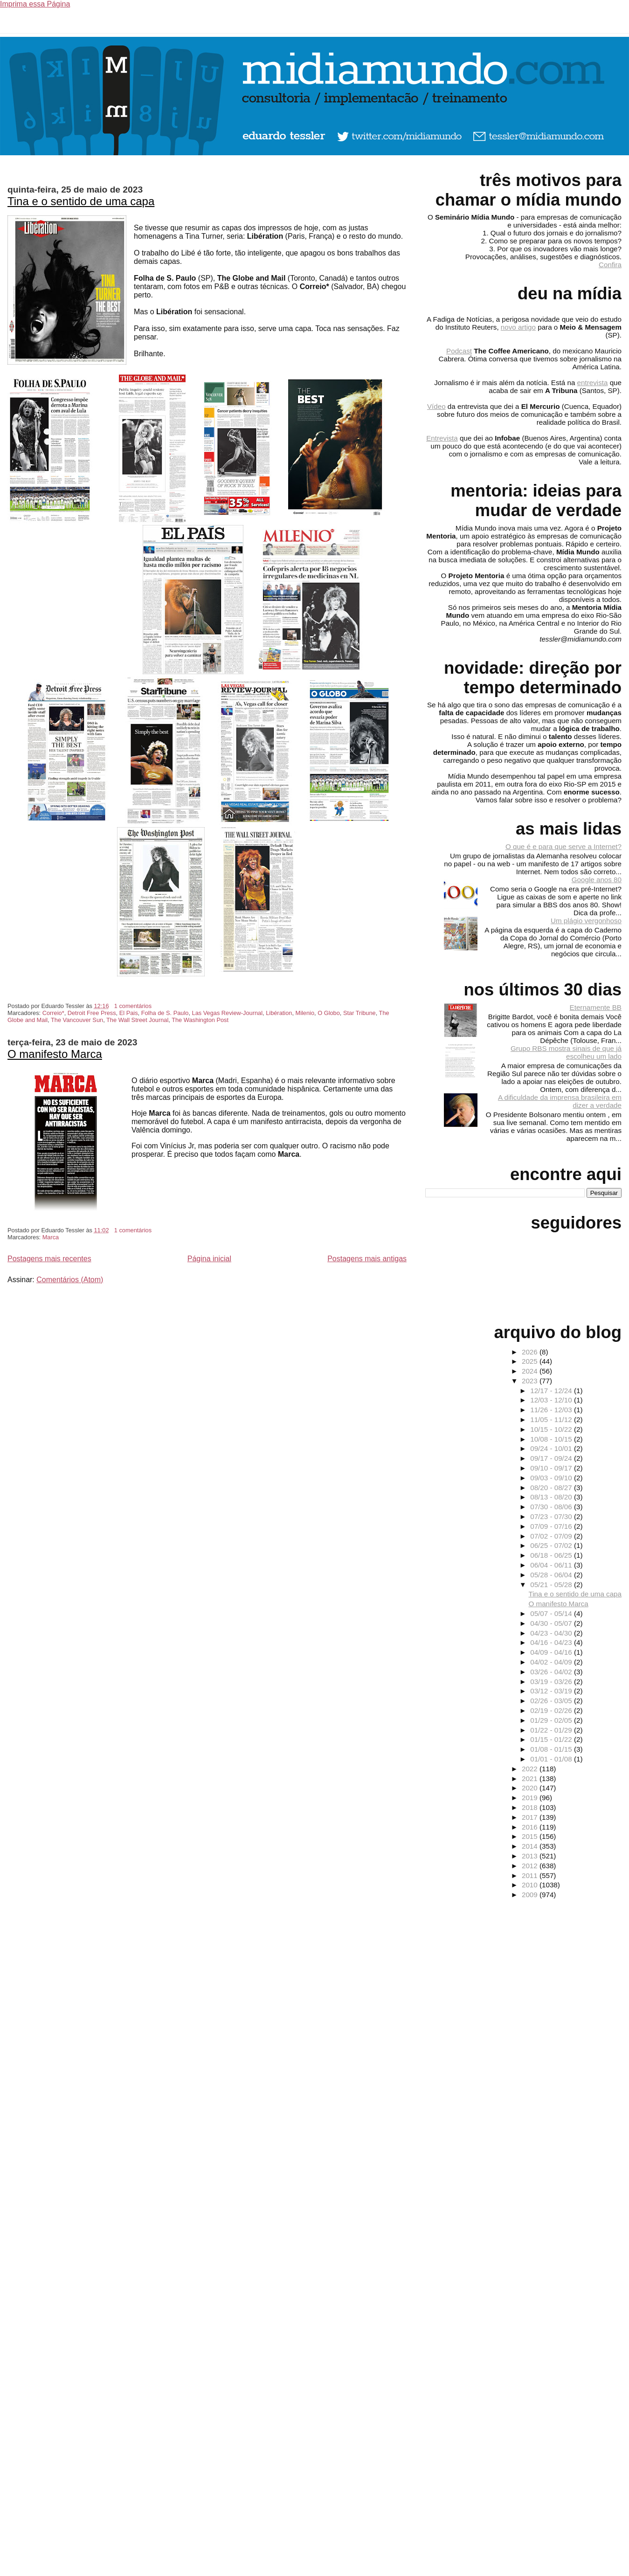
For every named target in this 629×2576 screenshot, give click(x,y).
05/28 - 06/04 (552, 1575)
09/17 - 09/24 (552, 1458)
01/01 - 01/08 (552, 1759)
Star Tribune (359, 1012)
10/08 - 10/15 (552, 1439)
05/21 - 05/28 (552, 1584)
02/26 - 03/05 (552, 1701)
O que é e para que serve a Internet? (563, 846)
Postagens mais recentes (49, 1259)
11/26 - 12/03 (552, 1410)
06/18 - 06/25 (552, 1555)
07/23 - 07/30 (552, 1516)
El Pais (128, 1012)
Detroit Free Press (92, 1012)
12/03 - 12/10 (552, 1400)
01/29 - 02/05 (552, 1720)
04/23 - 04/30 (552, 1633)
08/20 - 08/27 (552, 1488)
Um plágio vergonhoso (586, 921)
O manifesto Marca (54, 1054)
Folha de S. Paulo (165, 1012)
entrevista (592, 383)
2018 (530, 1807)
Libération (279, 1012)
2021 (530, 1778)
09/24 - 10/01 (552, 1448)
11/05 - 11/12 (552, 1419)
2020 (530, 1788)
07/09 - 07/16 (552, 1526)
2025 (530, 1361)
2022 (530, 1769)
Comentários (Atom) (69, 1280)
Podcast (459, 351)
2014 (530, 1846)
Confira (610, 265)
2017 (530, 1817)
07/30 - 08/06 (552, 1507)
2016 (530, 1827)
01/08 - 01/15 (552, 1749)
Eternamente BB (596, 1007)
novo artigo (518, 327)
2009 (530, 1895)
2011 (530, 1875)
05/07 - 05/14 (552, 1613)
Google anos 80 (597, 880)
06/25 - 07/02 (552, 1545)
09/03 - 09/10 (552, 1478)
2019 (530, 1798)
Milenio (305, 1012)
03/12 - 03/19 (552, 1691)
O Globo (329, 1012)
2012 (530, 1866)
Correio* (53, 1012)
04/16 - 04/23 (552, 1642)
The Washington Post (200, 1019)
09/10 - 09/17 (552, 1468)
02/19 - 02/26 (552, 1710)
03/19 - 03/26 (552, 1681)
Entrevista (442, 438)
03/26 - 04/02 (552, 1672)
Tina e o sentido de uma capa (80, 201)
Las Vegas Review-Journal (227, 1012)
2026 (530, 1352)
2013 (530, 1856)
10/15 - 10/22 (552, 1429)
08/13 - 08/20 (552, 1497)
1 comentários (133, 1005)
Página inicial (209, 1259)
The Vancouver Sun (77, 1019)
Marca (50, 1237)
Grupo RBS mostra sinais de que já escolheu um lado (566, 1052)
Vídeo (436, 406)
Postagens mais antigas (367, 1259)
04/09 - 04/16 (552, 1652)
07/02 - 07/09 (552, 1536)
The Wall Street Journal (137, 1019)
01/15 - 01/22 (552, 1739)
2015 (530, 1836)
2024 (530, 1371)
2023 (530, 1381)
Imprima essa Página (35, 4)
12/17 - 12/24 (552, 1391)
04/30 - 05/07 (552, 1623)
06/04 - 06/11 (552, 1565)
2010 (530, 1885)
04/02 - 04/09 (552, 1662)
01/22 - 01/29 (552, 1730)
